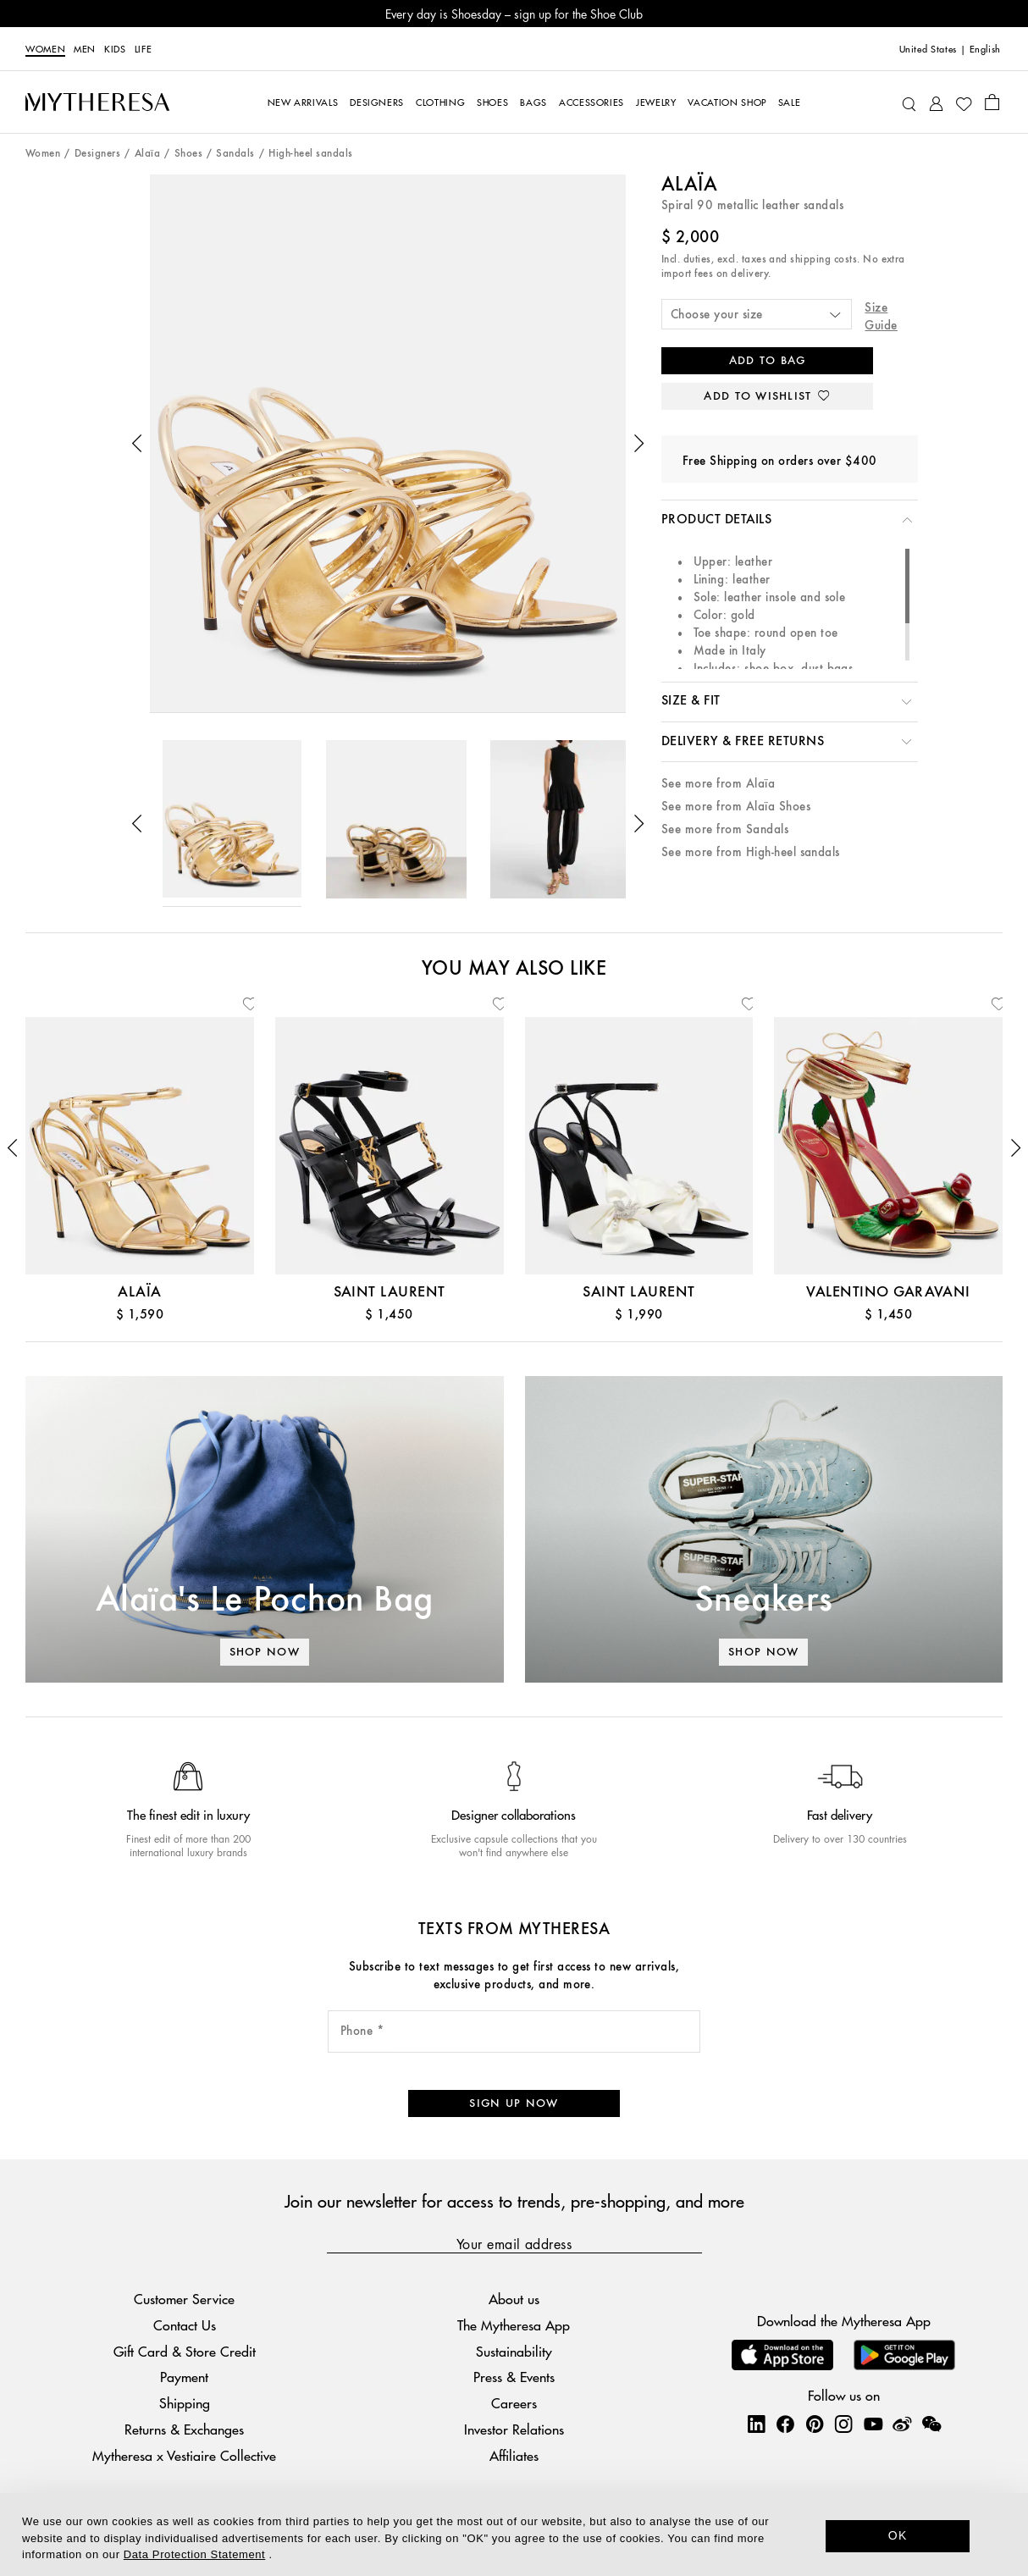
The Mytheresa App (513, 2325)
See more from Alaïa (718, 783)
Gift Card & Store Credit (184, 2351)
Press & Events (514, 2376)
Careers (514, 2403)
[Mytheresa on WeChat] (931, 2423)
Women (45, 48)
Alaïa (147, 153)
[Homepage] (97, 101)
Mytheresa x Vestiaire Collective (184, 2455)
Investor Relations (514, 2429)
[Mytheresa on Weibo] (902, 2423)
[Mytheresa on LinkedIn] (756, 2423)
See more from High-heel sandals (750, 852)
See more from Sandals (724, 829)
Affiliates (514, 2455)
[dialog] (514, 2534)
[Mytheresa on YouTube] (873, 2423)
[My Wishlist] (963, 102)
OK (898, 2535)
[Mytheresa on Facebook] (785, 2423)
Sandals (235, 153)
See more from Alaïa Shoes (735, 806)
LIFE (143, 48)
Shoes (188, 153)
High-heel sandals (310, 153)
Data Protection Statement (194, 2554)
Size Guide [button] (881, 316)
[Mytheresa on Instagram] (843, 2423)
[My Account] (936, 102)
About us (514, 2298)
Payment (184, 2376)
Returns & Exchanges (184, 2429)
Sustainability (514, 2351)
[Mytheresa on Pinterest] (814, 2423)
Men (85, 48)
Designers (97, 153)
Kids (115, 48)
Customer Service (184, 2298)
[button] (137, 443)
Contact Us (184, 2325)
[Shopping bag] (992, 102)
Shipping (184, 2403)
